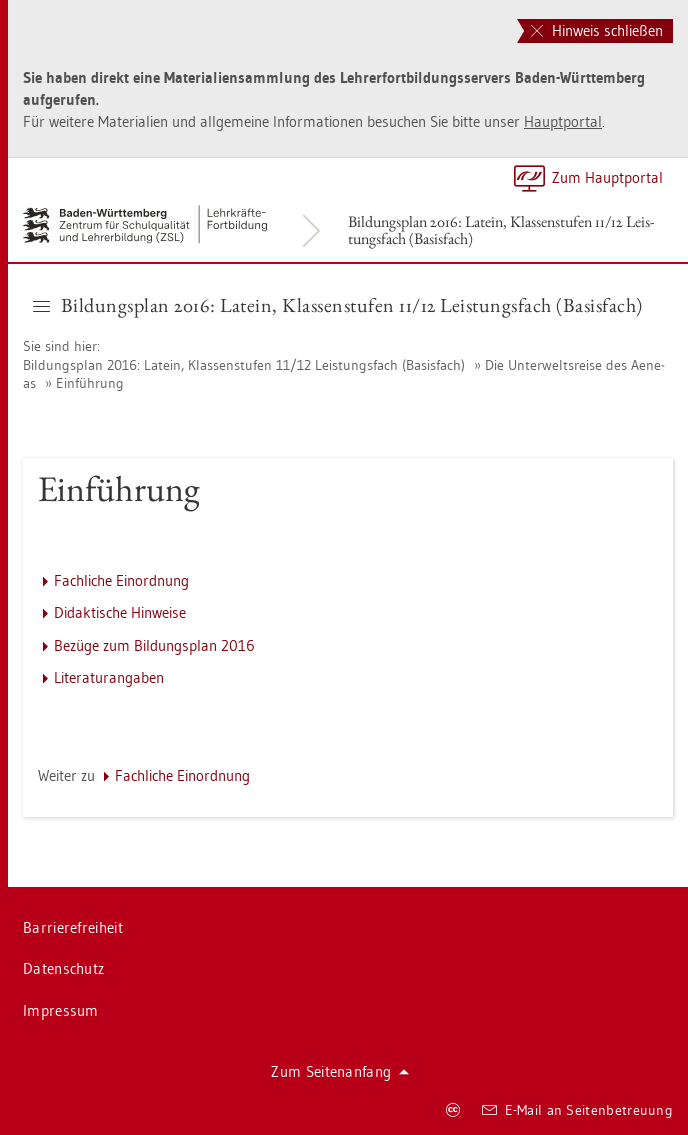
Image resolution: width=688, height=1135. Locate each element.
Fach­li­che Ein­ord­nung (121, 580)
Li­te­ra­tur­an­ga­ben (109, 677)
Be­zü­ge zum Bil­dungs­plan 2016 (154, 645)
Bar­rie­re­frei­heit (73, 927)
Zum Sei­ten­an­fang (340, 1071)
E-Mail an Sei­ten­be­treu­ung (577, 1110)
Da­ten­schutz (63, 968)
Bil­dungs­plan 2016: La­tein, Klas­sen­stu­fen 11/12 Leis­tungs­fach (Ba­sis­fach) (501, 230)
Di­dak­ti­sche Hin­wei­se (120, 612)
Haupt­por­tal (563, 121)
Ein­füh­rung (90, 383)
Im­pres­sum (61, 1010)
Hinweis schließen (597, 30)
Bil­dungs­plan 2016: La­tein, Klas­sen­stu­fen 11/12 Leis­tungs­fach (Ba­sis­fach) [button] (338, 305)
